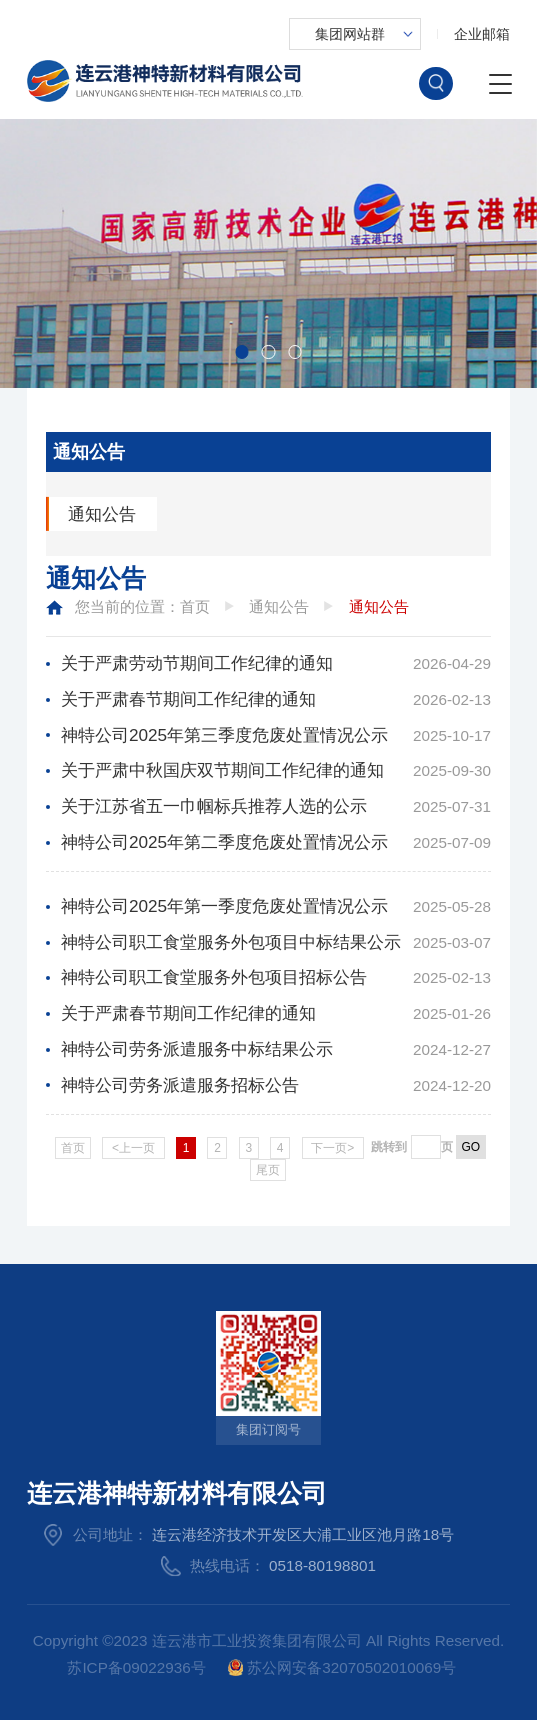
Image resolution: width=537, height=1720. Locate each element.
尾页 (268, 1170)
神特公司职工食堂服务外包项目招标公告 (214, 977)
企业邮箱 (482, 34)
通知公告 (102, 514)
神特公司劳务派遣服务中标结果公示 (197, 1049)
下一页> (332, 1148)
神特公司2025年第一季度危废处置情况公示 (224, 906)
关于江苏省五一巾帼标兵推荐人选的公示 (214, 806)
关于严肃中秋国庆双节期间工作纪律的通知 (222, 770)
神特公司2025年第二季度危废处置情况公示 (224, 842)
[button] (241, 351)
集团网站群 (350, 34)
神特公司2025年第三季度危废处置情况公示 (224, 735)
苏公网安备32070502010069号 (342, 1667)
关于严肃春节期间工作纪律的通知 (188, 699)
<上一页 (133, 1148)
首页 (195, 606)
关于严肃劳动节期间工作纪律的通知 (197, 663)
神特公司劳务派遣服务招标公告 (180, 1085)
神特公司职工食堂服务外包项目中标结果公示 (231, 942)
